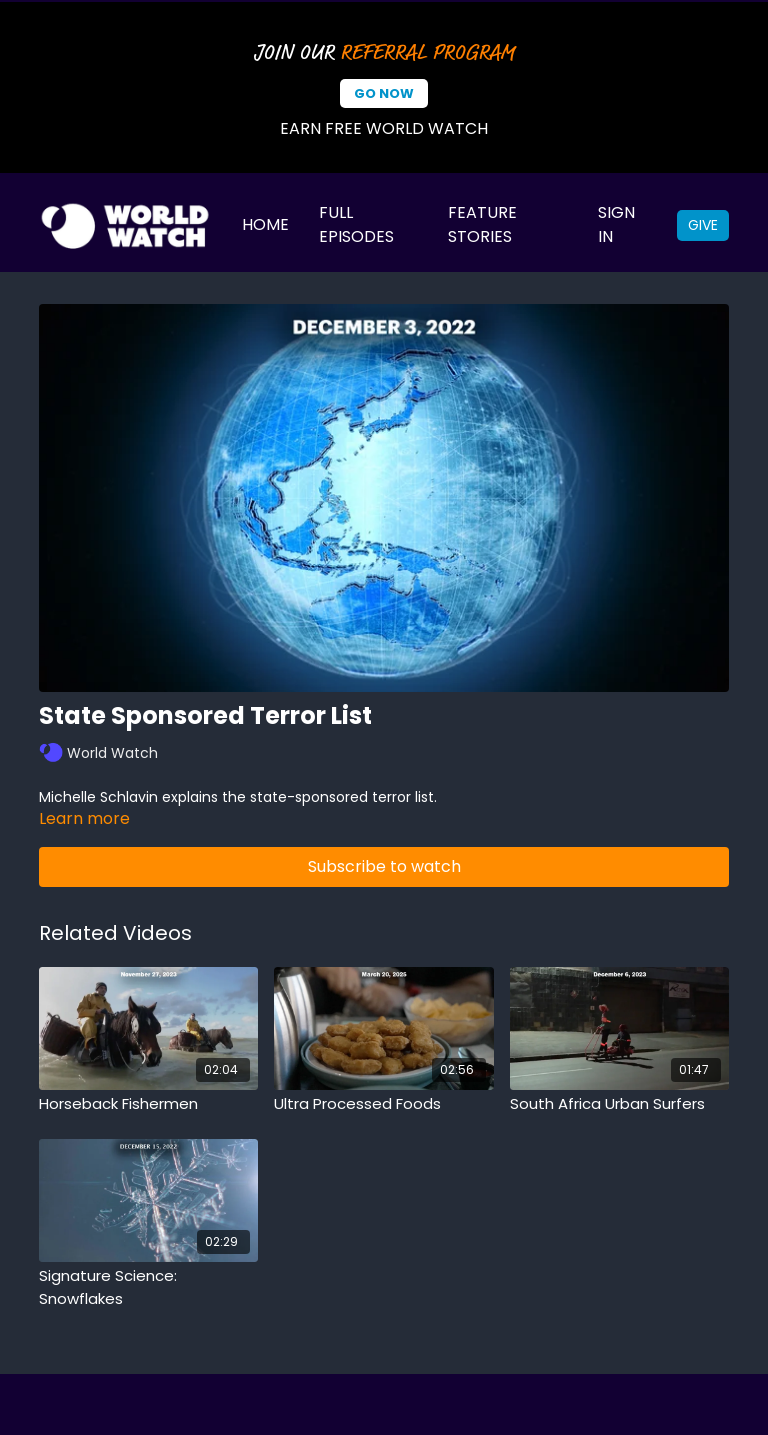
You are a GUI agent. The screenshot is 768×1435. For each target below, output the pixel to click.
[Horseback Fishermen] (148, 1104)
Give (703, 225)
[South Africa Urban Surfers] (619, 1104)
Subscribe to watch (384, 866)
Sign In (616, 224)
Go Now (384, 93)
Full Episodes (356, 224)
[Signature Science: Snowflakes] (148, 1287)
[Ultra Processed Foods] (383, 1104)
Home (265, 224)
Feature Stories (482, 224)
